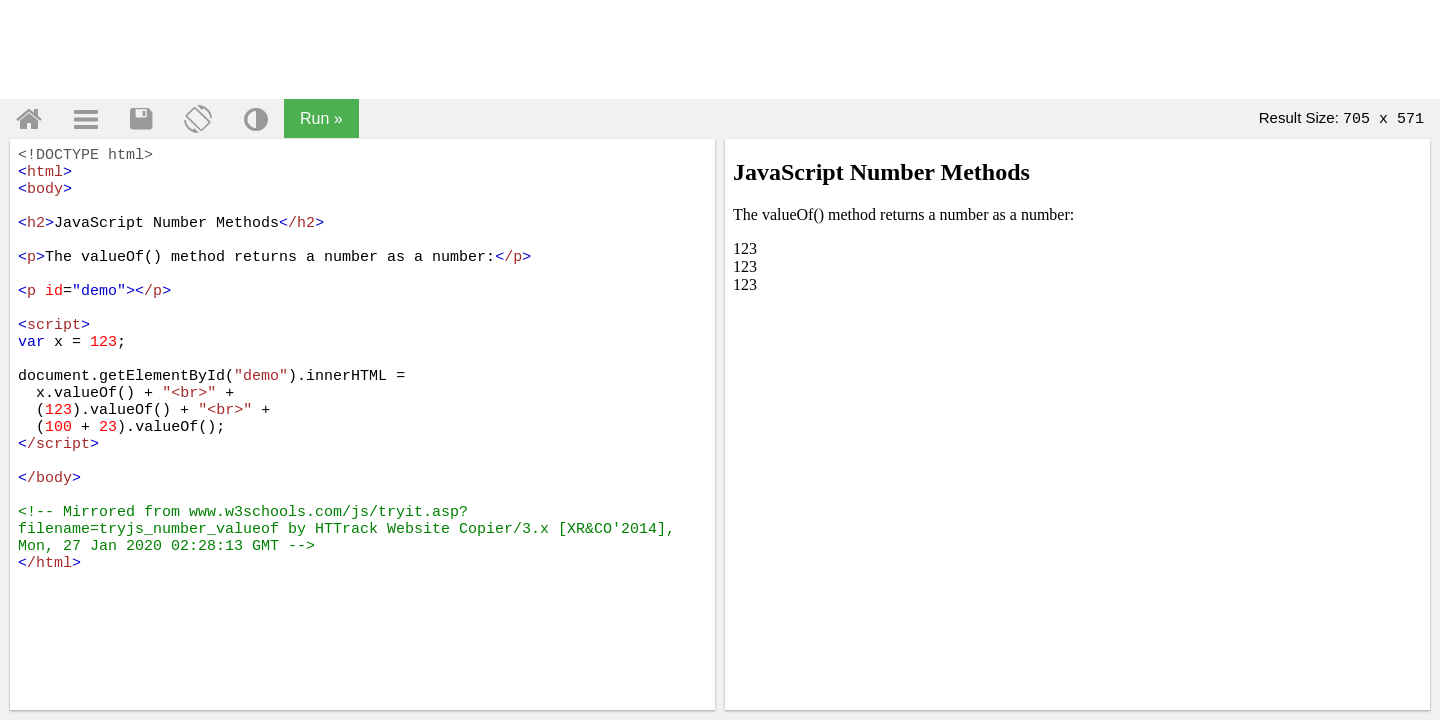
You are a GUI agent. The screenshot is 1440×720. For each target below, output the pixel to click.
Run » (321, 118)
